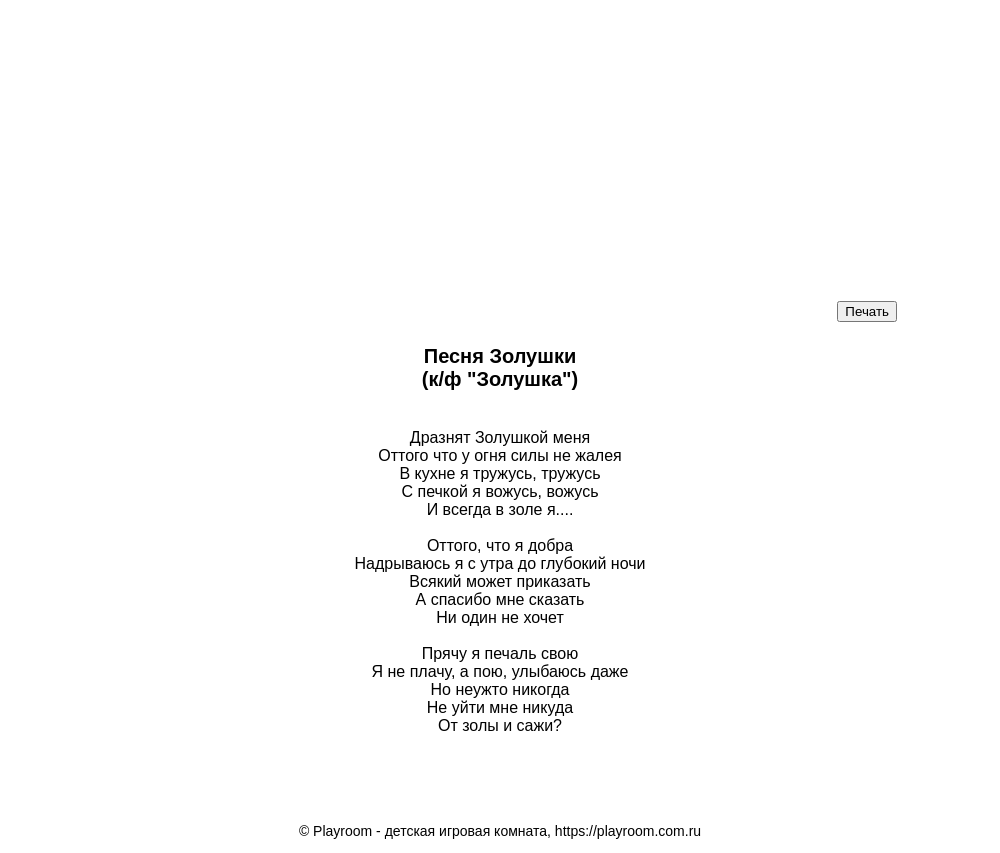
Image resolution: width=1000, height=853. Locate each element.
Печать (867, 311)
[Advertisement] (500, 140)
